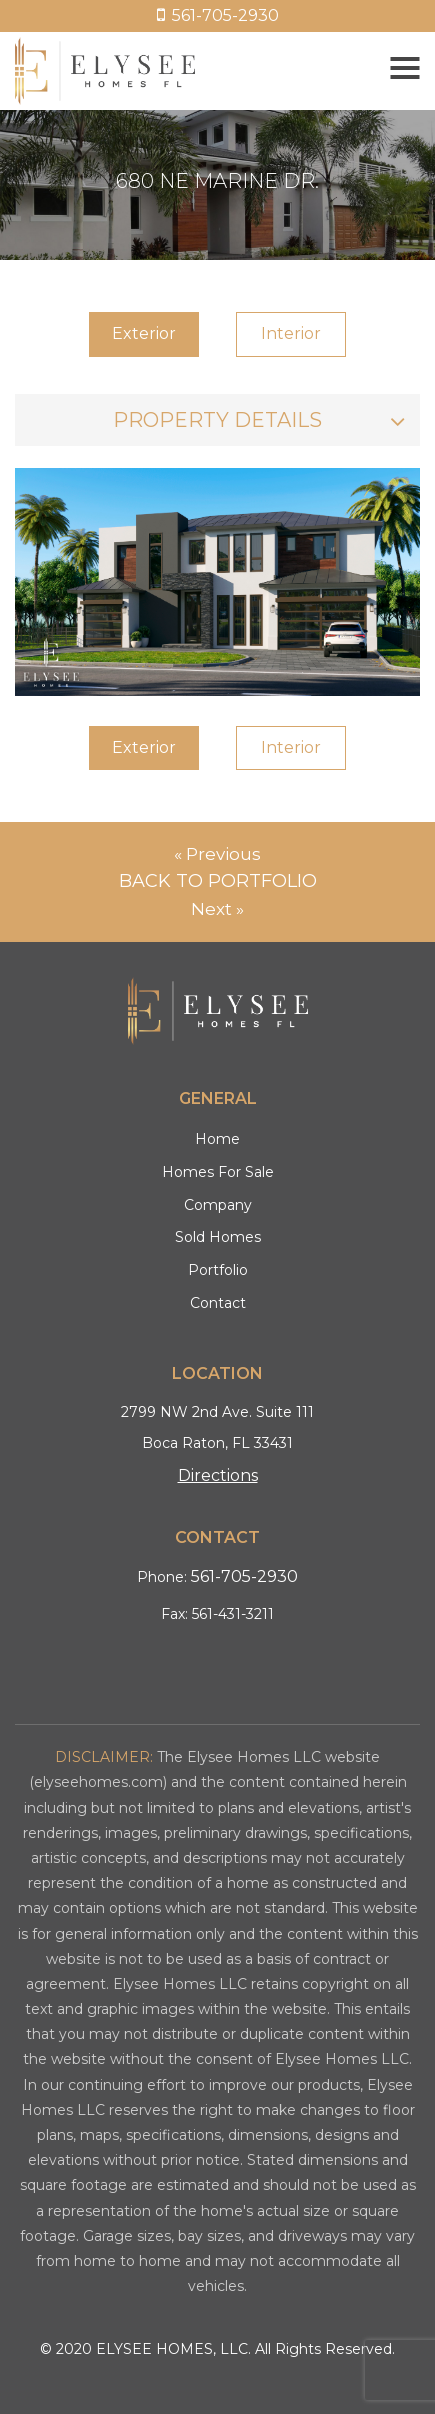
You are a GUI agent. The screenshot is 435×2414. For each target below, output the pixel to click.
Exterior (144, 333)
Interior (291, 333)
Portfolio (218, 1270)
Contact (218, 1303)
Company (218, 1205)
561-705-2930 (218, 15)
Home (217, 1139)
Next (211, 909)
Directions (218, 1475)
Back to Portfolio (218, 881)
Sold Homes (218, 1237)
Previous (223, 854)
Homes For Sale (218, 1172)
